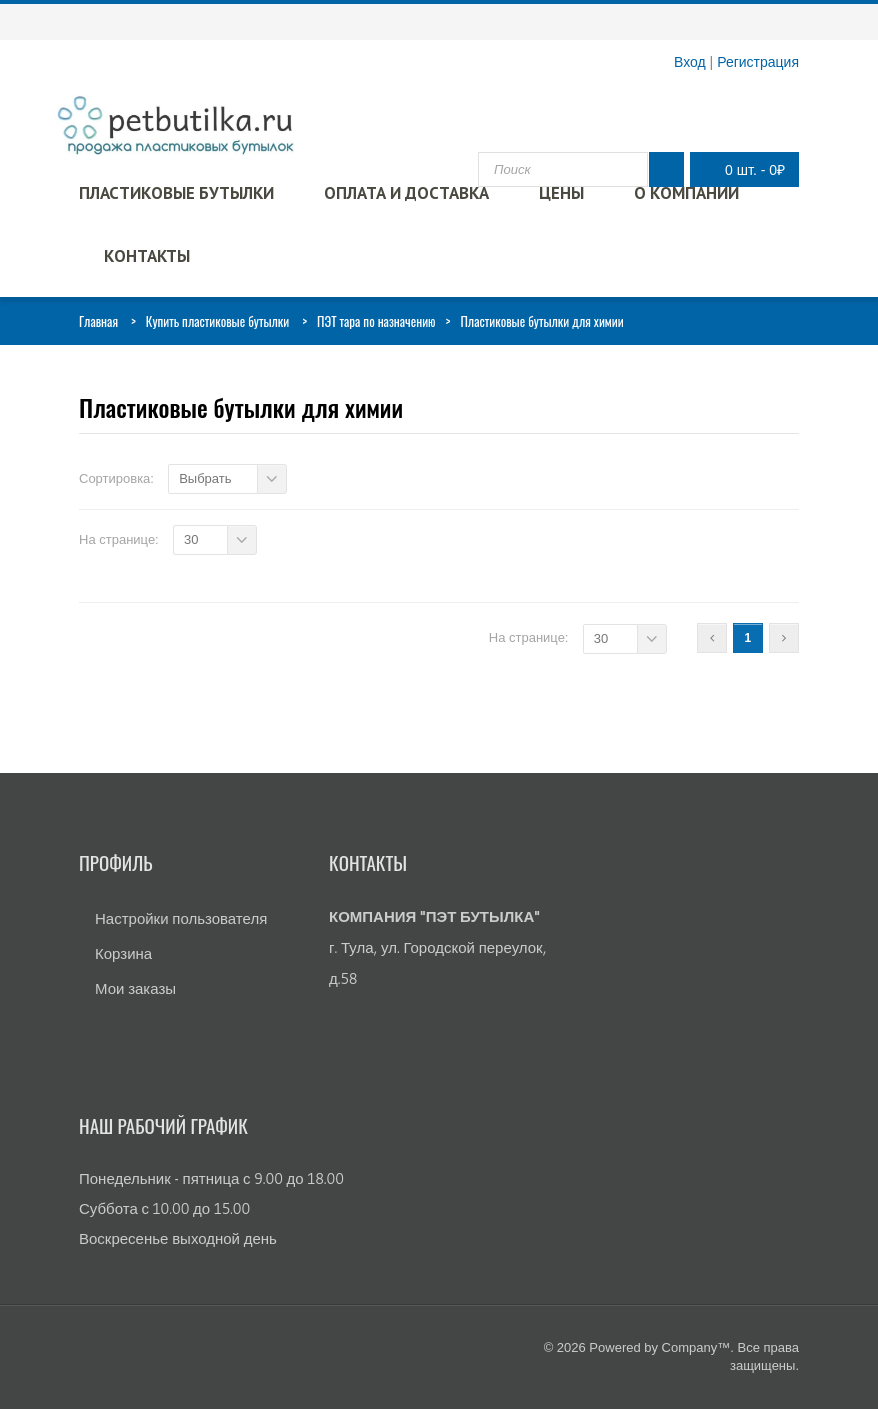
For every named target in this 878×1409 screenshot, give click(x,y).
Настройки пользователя (181, 918)
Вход (690, 62)
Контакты (147, 256)
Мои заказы (135, 988)
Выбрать (205, 478)
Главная (98, 321)
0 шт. (739, 169)
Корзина (123, 953)
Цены (561, 193)
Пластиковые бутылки (176, 193)
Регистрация (758, 62)
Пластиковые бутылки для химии (241, 407)
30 (191, 539)
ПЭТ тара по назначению (376, 321)
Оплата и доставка (406, 193)
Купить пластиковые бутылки (217, 321)
